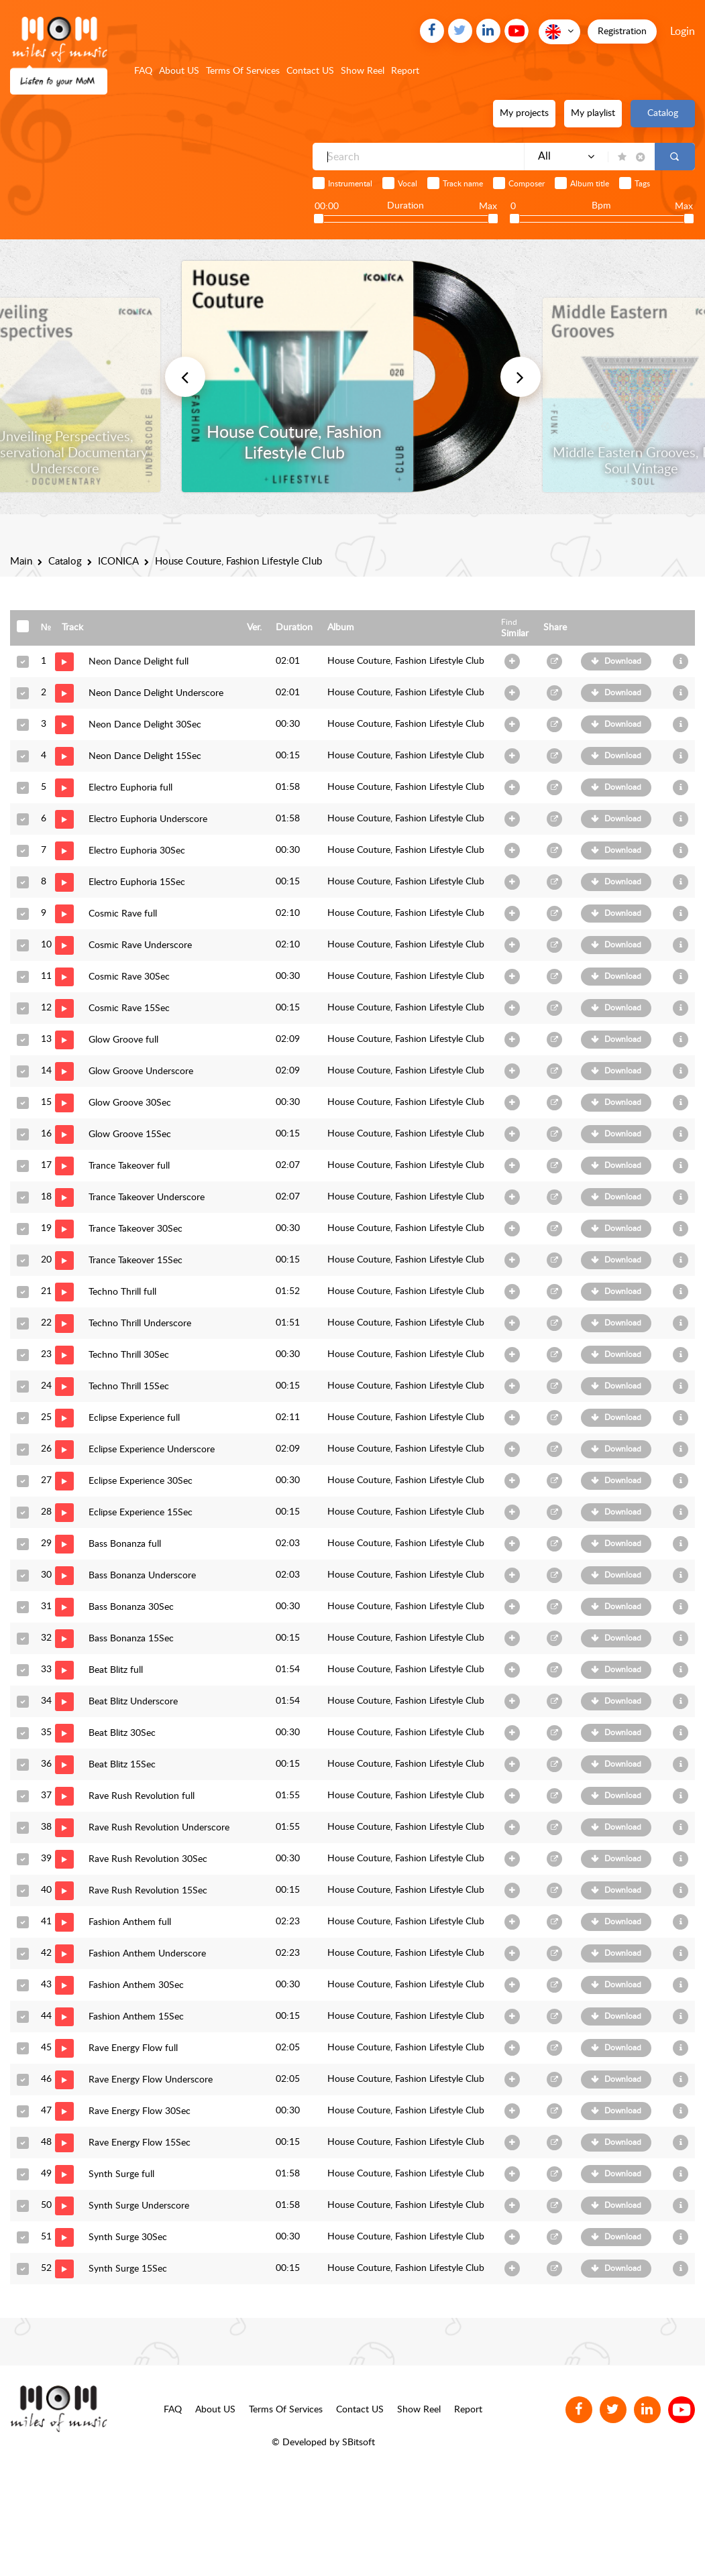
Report (405, 71)
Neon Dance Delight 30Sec (145, 724)
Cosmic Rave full (123, 914)
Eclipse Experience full (134, 1418)
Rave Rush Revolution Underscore (159, 1827)
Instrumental (350, 184)
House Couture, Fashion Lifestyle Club (405, 661)
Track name (463, 184)
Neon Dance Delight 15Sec (145, 756)
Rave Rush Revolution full (142, 1796)
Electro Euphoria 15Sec (137, 882)
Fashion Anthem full (130, 1922)
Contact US (310, 71)
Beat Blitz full (116, 1670)
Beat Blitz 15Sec (122, 1764)
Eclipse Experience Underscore (152, 1449)
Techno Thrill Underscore (140, 1323)
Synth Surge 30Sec (128, 2237)
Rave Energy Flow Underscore (151, 2080)
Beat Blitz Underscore (133, 1701)
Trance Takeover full (129, 1166)
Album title (589, 184)
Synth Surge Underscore (139, 2206)
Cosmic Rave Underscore (140, 945)
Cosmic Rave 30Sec (129, 977)
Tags (642, 184)
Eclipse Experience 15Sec (141, 1512)
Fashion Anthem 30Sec (136, 1985)
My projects (524, 113)
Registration (622, 31)
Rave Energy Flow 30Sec (140, 2111)
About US (179, 71)
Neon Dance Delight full (138, 661)
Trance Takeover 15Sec (135, 1260)
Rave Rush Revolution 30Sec (148, 1859)
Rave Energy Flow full (133, 2048)
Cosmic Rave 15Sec (129, 1008)
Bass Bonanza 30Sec (131, 1607)
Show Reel (362, 71)
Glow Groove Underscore (141, 1071)
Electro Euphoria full (130, 788)
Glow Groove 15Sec (130, 1134)
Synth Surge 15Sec (128, 2269)
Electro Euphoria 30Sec (137, 851)
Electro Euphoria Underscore (148, 819)
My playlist (593, 113)
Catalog (662, 113)
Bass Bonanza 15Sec (131, 1638)
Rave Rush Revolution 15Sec (148, 1890)
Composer (526, 184)
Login (682, 31)
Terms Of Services (243, 71)
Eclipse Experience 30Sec (141, 1481)
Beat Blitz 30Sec (122, 1733)
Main (21, 562)
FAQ (143, 71)
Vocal (407, 184)
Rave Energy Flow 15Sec (140, 2143)
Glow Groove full (123, 1040)
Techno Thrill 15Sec (129, 1386)
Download (622, 661)
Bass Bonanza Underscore (142, 1575)
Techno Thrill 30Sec (129, 1355)
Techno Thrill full (122, 1292)
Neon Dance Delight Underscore (156, 693)
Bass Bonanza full (125, 1544)
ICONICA (118, 562)
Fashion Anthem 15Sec (136, 2017)
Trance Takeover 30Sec (135, 1229)
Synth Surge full (121, 2174)
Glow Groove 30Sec (130, 1103)
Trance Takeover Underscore (147, 1197)
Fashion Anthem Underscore (147, 1953)
